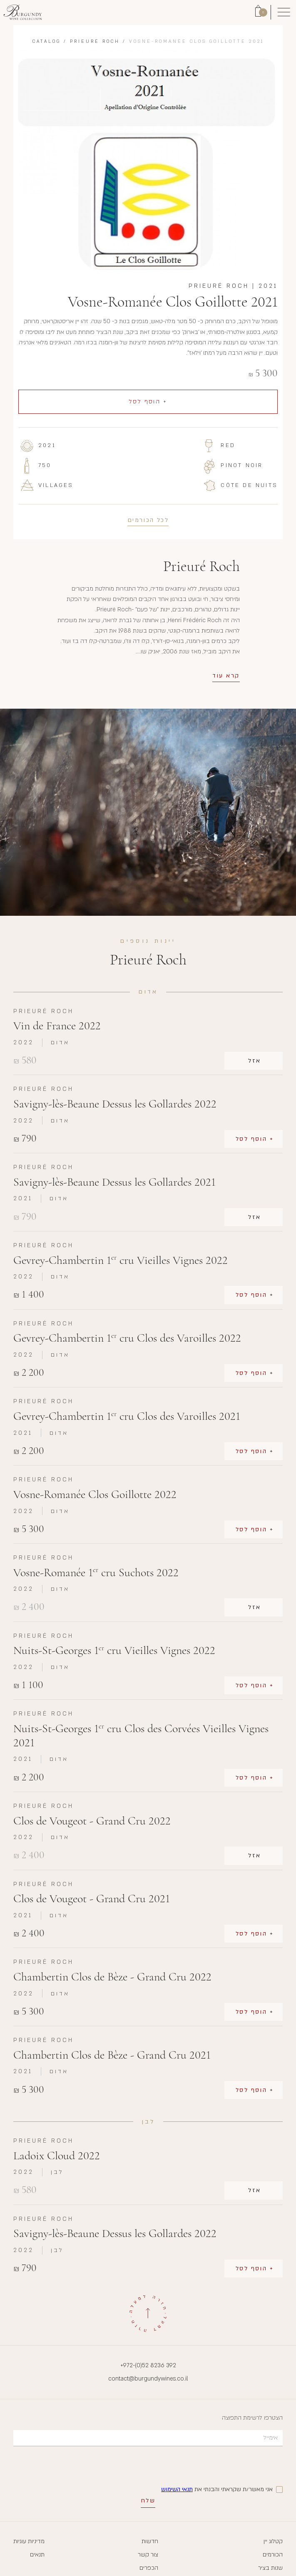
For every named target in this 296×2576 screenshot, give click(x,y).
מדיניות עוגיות (29, 2541)
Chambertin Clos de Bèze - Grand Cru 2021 (112, 2055)
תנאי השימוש (177, 2489)
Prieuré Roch (95, 41)
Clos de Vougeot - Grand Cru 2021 (91, 1899)
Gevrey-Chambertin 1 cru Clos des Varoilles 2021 (126, 1416)
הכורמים (273, 2555)
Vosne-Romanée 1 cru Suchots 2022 (96, 1573)
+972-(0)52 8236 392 (148, 2365)
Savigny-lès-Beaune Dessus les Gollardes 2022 (114, 1104)
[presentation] (219, 2466)
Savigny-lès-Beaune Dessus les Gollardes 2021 (114, 1182)
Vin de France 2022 (57, 1026)
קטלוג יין (273, 2541)
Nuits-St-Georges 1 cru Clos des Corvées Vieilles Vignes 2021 (141, 1736)
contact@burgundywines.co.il (148, 2379)
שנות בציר (270, 2568)
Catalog (46, 41)
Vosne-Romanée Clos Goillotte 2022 (95, 1494)
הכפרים (148, 2568)
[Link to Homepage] (22, 12)
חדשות (150, 2541)
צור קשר (148, 2555)
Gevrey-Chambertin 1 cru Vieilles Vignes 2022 (120, 1260)
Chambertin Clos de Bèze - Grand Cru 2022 (112, 1977)
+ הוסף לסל (148, 401)
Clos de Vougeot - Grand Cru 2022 (92, 1821)
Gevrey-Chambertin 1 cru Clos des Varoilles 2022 (127, 1338)
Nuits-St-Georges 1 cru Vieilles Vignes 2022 (114, 1650)
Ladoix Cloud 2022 (56, 2156)
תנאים (37, 2555)
